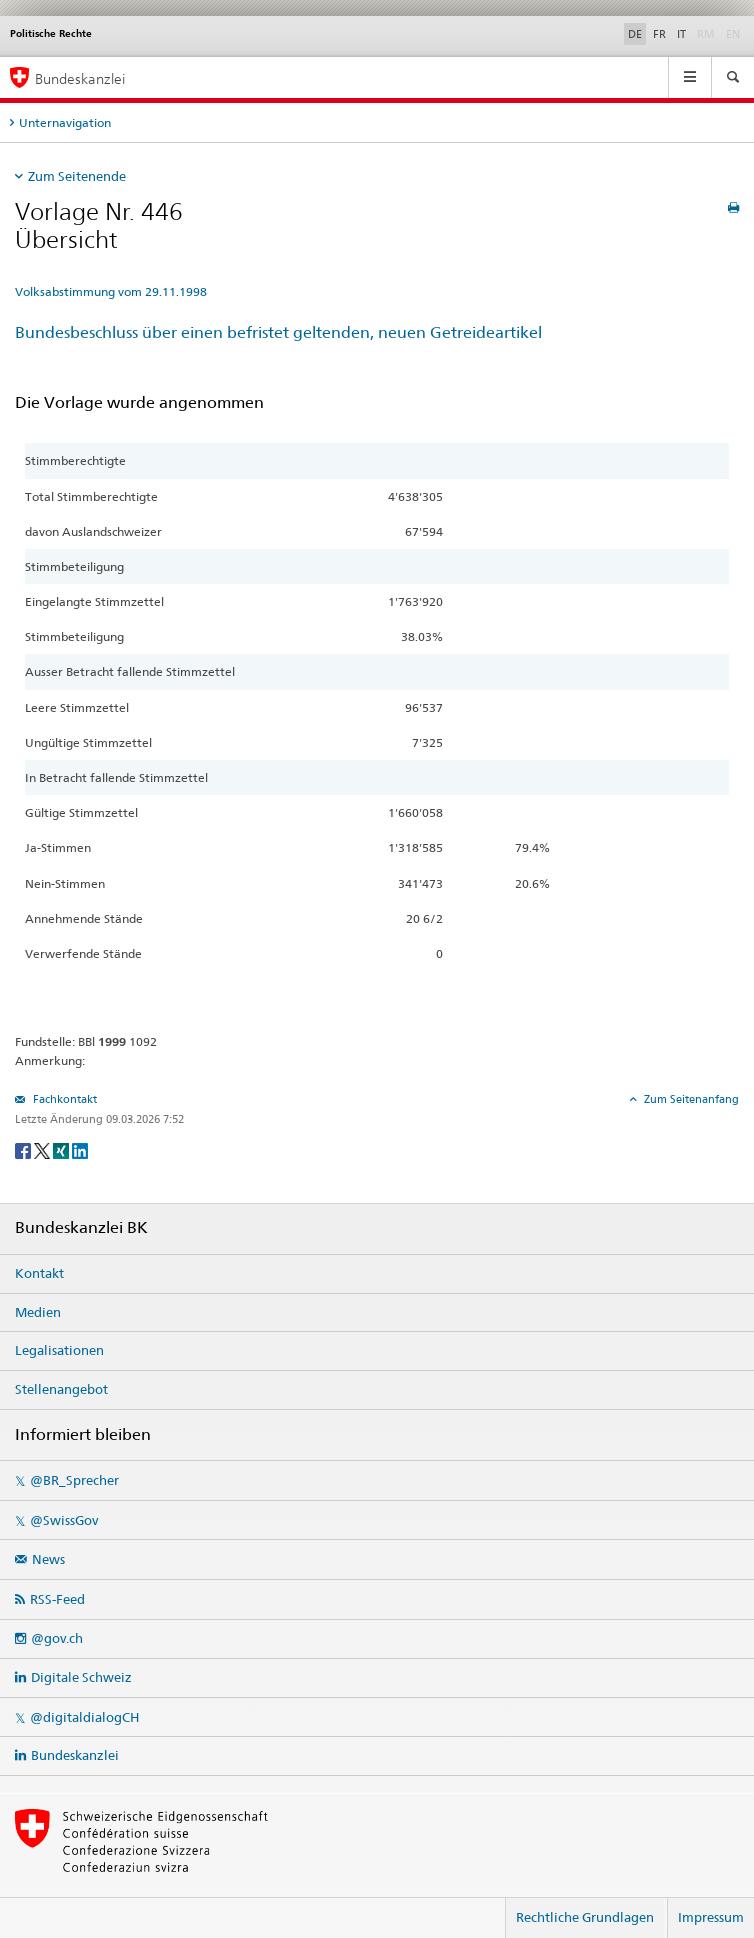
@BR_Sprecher (74, 1480)
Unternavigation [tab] (65, 122)
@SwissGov (64, 1520)
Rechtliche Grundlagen (585, 1917)
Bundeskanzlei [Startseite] (80, 78)
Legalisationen (59, 1350)
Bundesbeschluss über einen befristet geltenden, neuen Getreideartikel (278, 332)
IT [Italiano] (681, 34)
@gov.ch (57, 1638)
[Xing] (62, 1149)
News (48, 1559)
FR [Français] (659, 34)
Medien (38, 1312)
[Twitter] (43, 1149)
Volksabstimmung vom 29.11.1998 (111, 291)
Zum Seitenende (77, 176)
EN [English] (733, 34)
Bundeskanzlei (75, 1755)
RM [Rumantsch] (706, 34)
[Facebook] (24, 1149)
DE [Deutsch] (635, 34)
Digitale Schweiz (81, 1677)
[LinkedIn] (80, 1149)
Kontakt (39, 1273)
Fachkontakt (63, 1099)
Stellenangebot (61, 1389)
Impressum (711, 1917)
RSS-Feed (57, 1599)
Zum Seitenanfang (690, 1099)
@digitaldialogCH (84, 1717)
